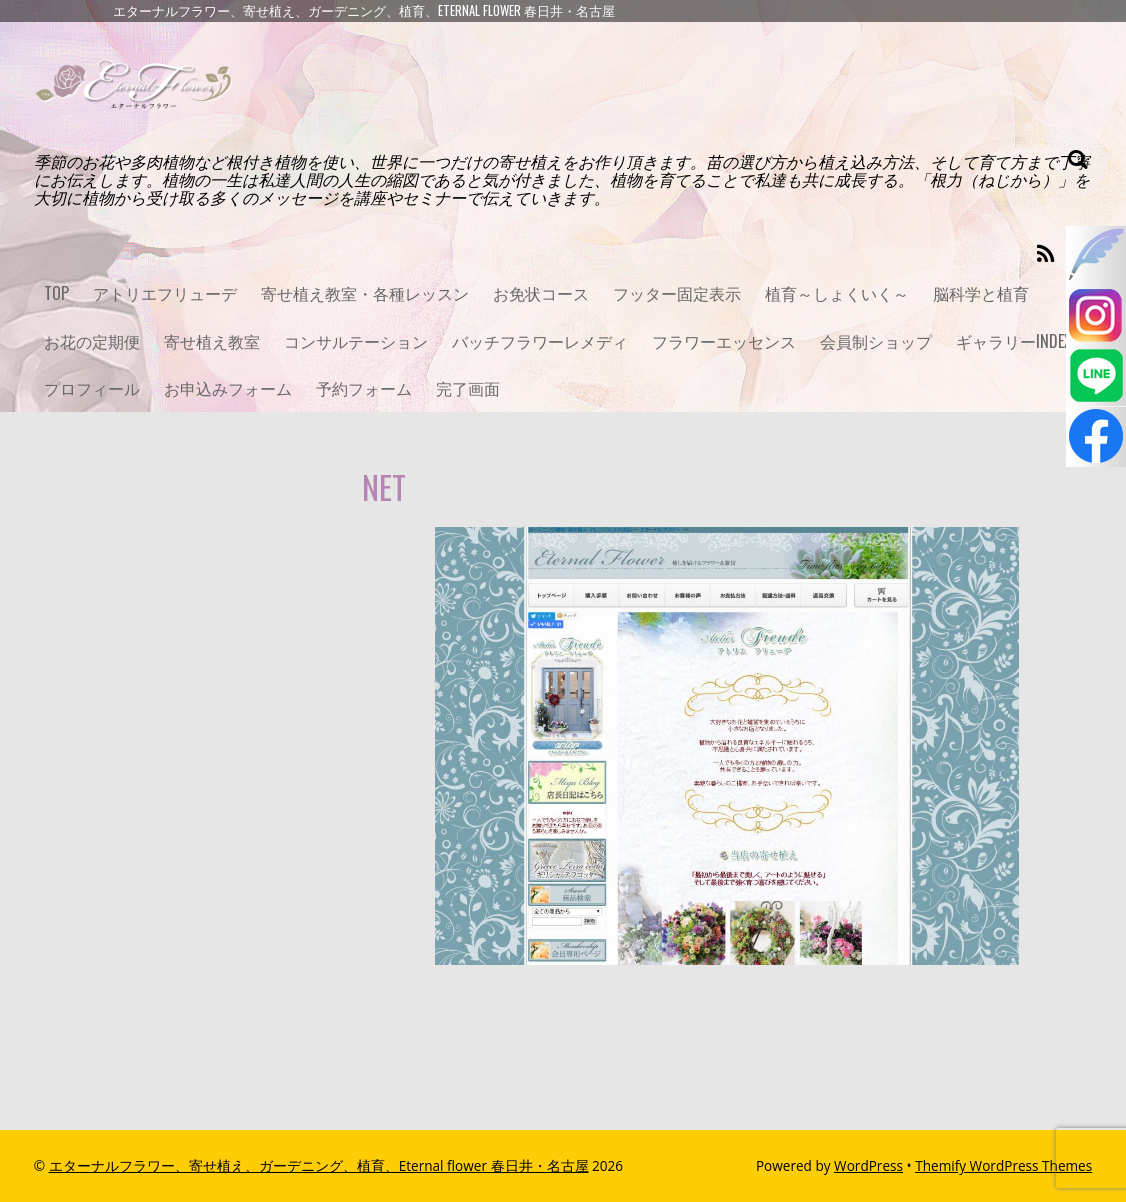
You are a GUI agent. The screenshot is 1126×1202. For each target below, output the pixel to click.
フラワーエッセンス (724, 341)
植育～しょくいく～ (837, 293)
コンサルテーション (356, 341)
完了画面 (468, 388)
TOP (56, 293)
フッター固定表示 (677, 293)
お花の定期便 (92, 341)
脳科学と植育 (981, 293)
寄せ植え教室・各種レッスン (365, 293)
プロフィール (92, 388)
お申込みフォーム (228, 388)
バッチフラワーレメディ (540, 341)
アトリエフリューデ (165, 293)
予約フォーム (364, 388)
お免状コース (541, 293)
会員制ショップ (876, 341)
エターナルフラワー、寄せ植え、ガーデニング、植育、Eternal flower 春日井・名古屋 (319, 1165)
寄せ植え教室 (212, 341)
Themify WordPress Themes (1003, 1165)
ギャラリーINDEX (1014, 341)
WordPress (868, 1165)
